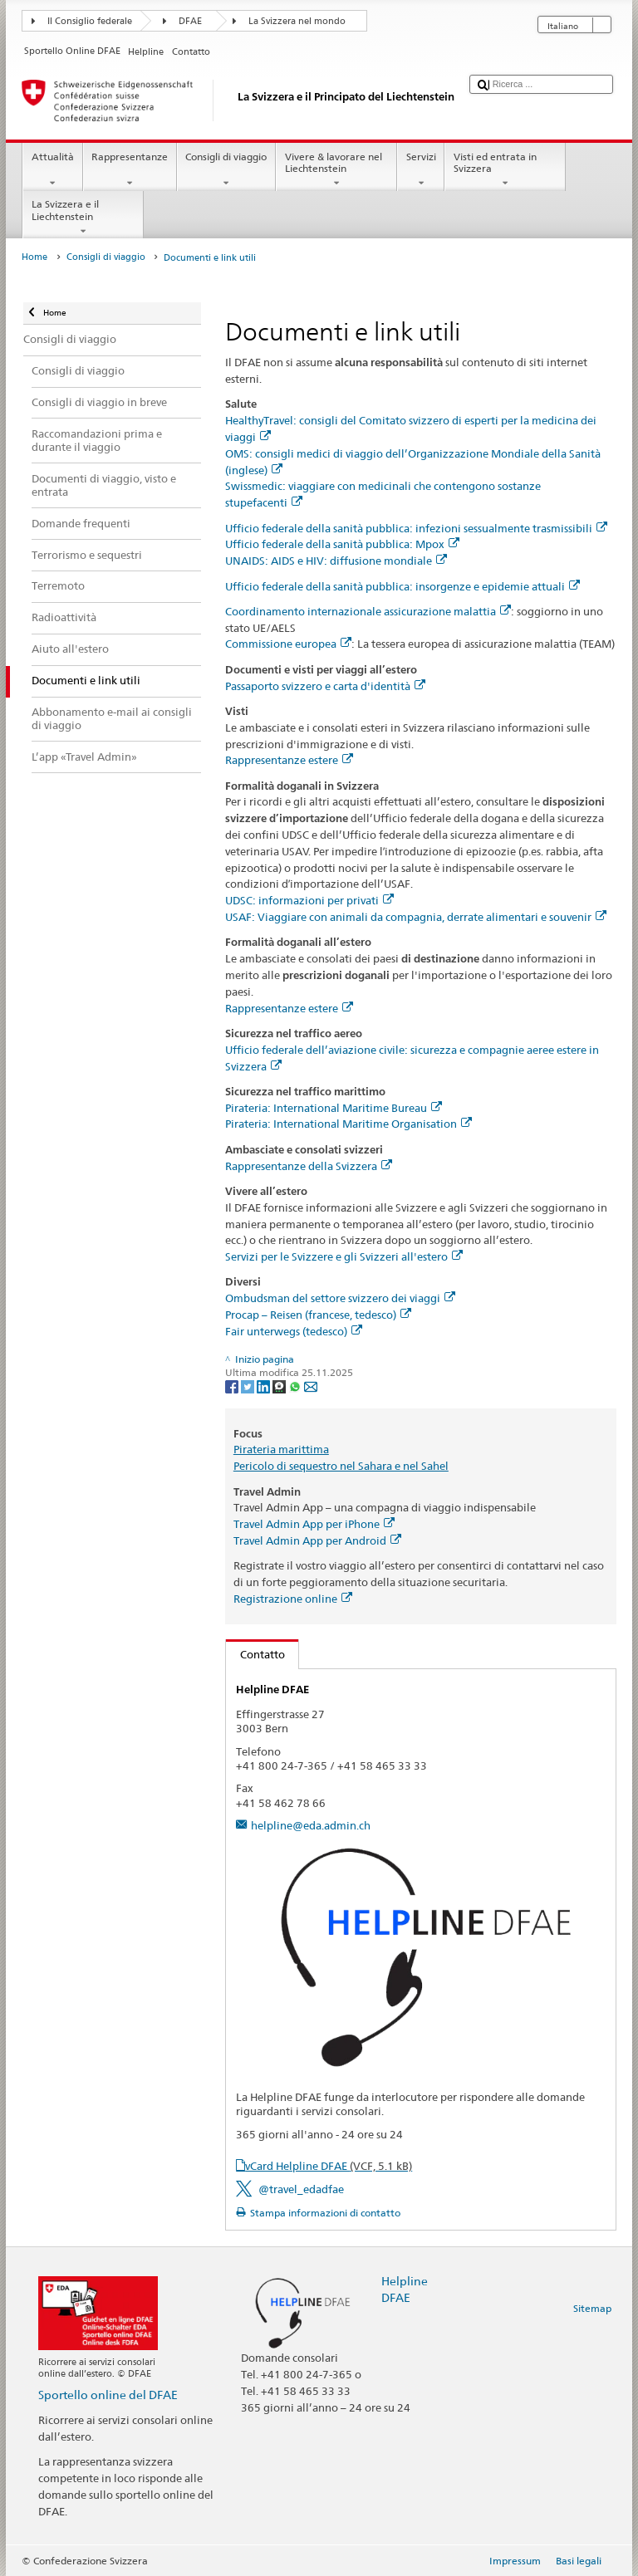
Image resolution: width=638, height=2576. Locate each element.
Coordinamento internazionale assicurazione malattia (368, 611)
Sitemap (592, 2308)
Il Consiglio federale (89, 21)
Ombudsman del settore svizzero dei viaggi (340, 1298)
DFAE (190, 21)
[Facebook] (233, 1385)
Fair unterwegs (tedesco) (293, 1331)
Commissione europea (288, 643)
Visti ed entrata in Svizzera (505, 170)
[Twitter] (249, 1385)
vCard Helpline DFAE (328, 2165)
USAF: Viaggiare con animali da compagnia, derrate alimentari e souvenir (415, 916)
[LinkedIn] (264, 1385)
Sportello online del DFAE (108, 2394)
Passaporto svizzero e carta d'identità (325, 686)
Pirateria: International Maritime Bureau (333, 1107)
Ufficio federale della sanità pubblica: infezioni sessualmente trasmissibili (416, 528)
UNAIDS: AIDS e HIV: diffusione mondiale (336, 560)
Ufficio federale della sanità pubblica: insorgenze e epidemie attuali (402, 586)
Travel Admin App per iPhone (314, 1523)
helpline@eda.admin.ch (311, 1825)
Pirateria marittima (281, 1449)
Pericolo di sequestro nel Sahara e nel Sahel (341, 1465)
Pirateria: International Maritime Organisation (348, 1123)
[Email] (310, 1385)
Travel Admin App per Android (317, 1540)
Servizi (421, 170)
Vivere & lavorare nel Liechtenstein (336, 170)
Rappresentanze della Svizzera (308, 1166)
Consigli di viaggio (226, 170)
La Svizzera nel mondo (297, 21)
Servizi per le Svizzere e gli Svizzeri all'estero (344, 1256)
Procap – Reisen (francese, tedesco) (318, 1314)
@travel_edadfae (301, 2189)
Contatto (255, 1654)
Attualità (52, 170)
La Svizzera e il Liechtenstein (83, 218)
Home (34, 257)
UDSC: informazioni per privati (309, 900)
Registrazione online (292, 1598)
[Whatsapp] (296, 1385)
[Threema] (280, 1385)
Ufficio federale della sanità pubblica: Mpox (342, 544)
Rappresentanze (130, 170)
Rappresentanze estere (289, 759)
